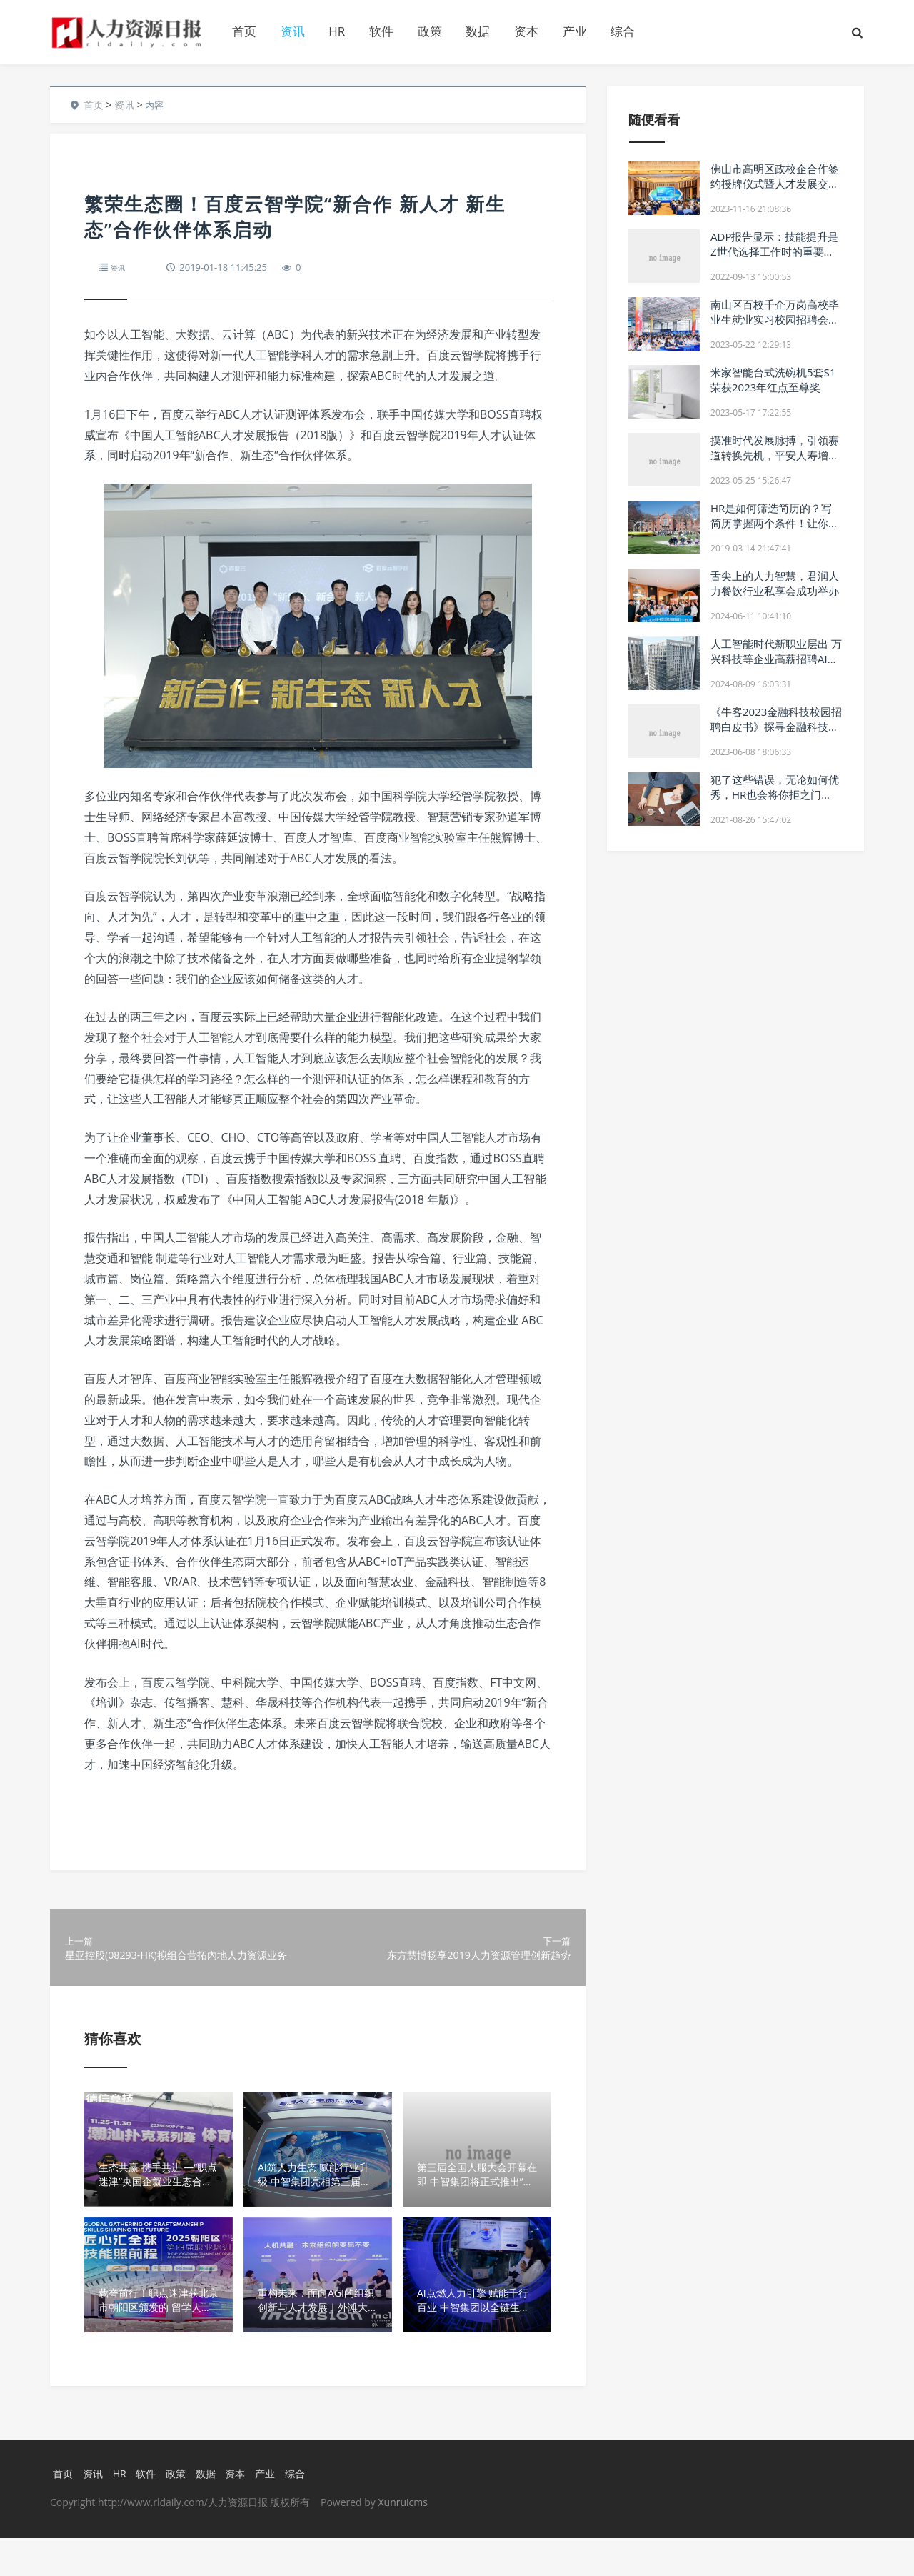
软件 (381, 31)
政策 (430, 31)
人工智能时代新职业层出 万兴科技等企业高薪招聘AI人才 (776, 658)
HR (336, 31)
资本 (526, 31)
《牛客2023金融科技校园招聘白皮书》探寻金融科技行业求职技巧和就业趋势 (776, 726)
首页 (244, 31)
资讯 (293, 31)
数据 (478, 31)
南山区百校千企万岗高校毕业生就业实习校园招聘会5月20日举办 (774, 319)
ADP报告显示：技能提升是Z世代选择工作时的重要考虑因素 (774, 251)
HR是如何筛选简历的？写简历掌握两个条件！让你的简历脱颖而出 (774, 523)
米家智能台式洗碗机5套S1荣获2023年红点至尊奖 (772, 379)
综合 (623, 31)
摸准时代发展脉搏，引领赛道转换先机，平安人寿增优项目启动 (774, 455)
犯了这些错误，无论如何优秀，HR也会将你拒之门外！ (774, 794)
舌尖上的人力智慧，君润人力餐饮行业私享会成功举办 (774, 583)
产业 (575, 31)
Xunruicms (403, 2540)
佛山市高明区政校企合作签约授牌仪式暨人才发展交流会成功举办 (774, 183)
